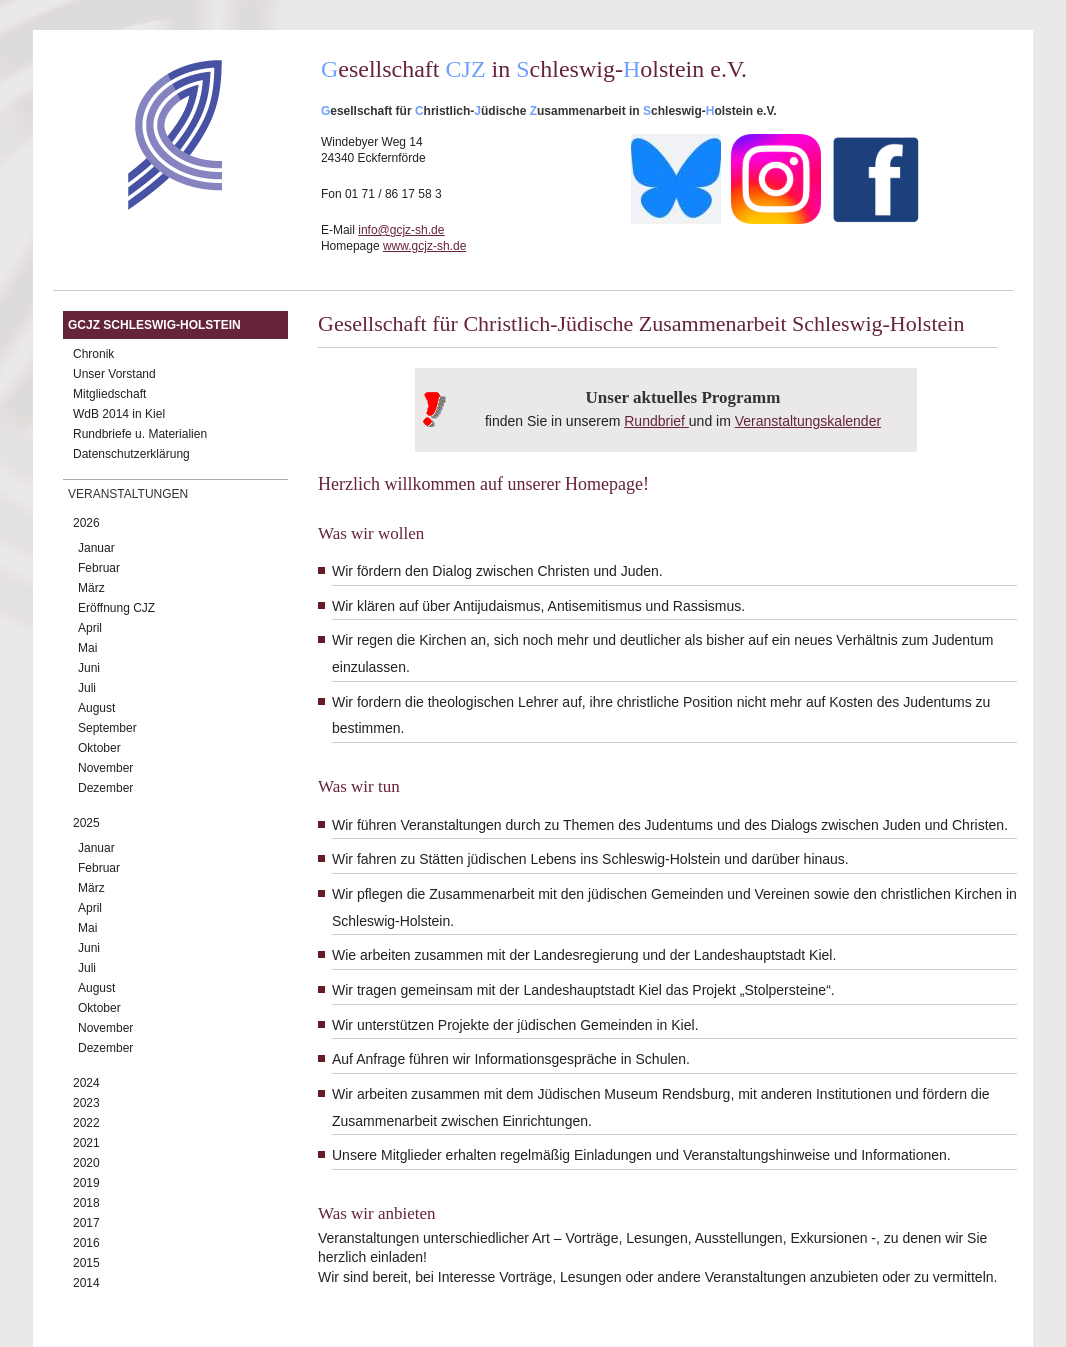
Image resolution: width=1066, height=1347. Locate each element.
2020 (86, 1163)
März (91, 588)
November (105, 768)
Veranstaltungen (128, 494)
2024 (86, 1083)
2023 (86, 1103)
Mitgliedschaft (109, 394)
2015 (86, 1263)
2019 (86, 1183)
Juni (89, 668)
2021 (86, 1143)
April (90, 628)
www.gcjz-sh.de (424, 246)
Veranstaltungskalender (808, 421)
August (96, 708)
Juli (87, 688)
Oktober (99, 748)
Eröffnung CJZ (116, 608)
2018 (86, 1203)
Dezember (105, 788)
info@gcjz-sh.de (401, 230)
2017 (86, 1223)
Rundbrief (654, 421)
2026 (86, 523)
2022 (86, 1123)
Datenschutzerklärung (131, 454)
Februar (99, 568)
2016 (86, 1243)
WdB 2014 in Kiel (119, 414)
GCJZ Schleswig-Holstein (154, 325)
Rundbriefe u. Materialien (140, 434)
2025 (86, 823)
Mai (87, 648)
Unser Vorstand (114, 374)
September (107, 728)
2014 (86, 1283)
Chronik (93, 354)
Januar (96, 548)
